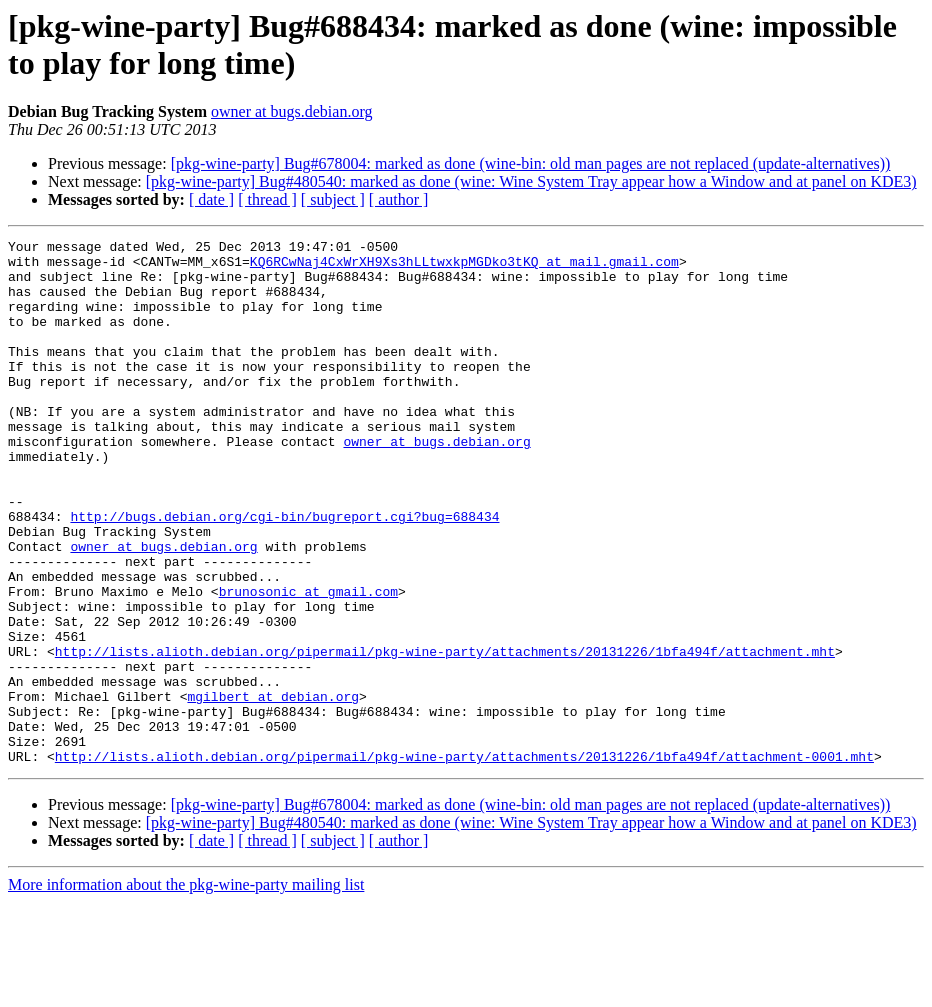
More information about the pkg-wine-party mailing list (186, 989)
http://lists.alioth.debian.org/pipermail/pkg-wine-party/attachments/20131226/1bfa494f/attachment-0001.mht (464, 861)
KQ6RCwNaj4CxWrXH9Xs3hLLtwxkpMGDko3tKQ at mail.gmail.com (464, 267)
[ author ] (399, 199)
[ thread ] (267, 199)
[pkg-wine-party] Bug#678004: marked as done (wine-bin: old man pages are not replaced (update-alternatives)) (531, 163)
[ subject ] (333, 199)
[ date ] (211, 199)
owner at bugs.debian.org (291, 111)
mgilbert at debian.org (273, 789)
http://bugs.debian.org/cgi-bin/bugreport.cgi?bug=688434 (284, 573)
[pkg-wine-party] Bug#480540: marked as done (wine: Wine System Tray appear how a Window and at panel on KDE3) (531, 181)
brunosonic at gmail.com (308, 663)
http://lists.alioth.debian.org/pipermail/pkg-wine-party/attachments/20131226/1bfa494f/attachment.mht (445, 735)
